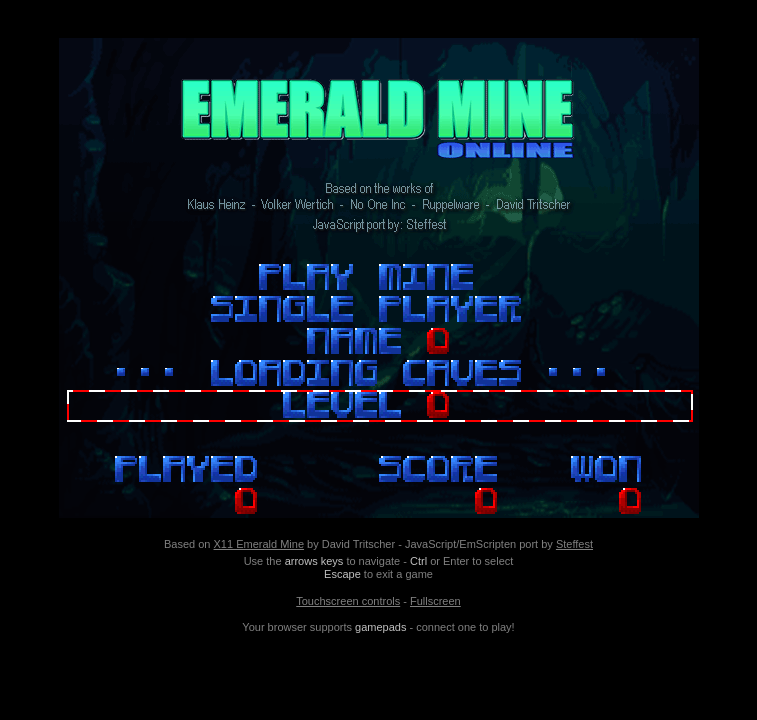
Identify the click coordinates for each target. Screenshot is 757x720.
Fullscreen (435, 601)
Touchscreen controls (348, 601)
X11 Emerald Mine (259, 544)
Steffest (574, 544)
